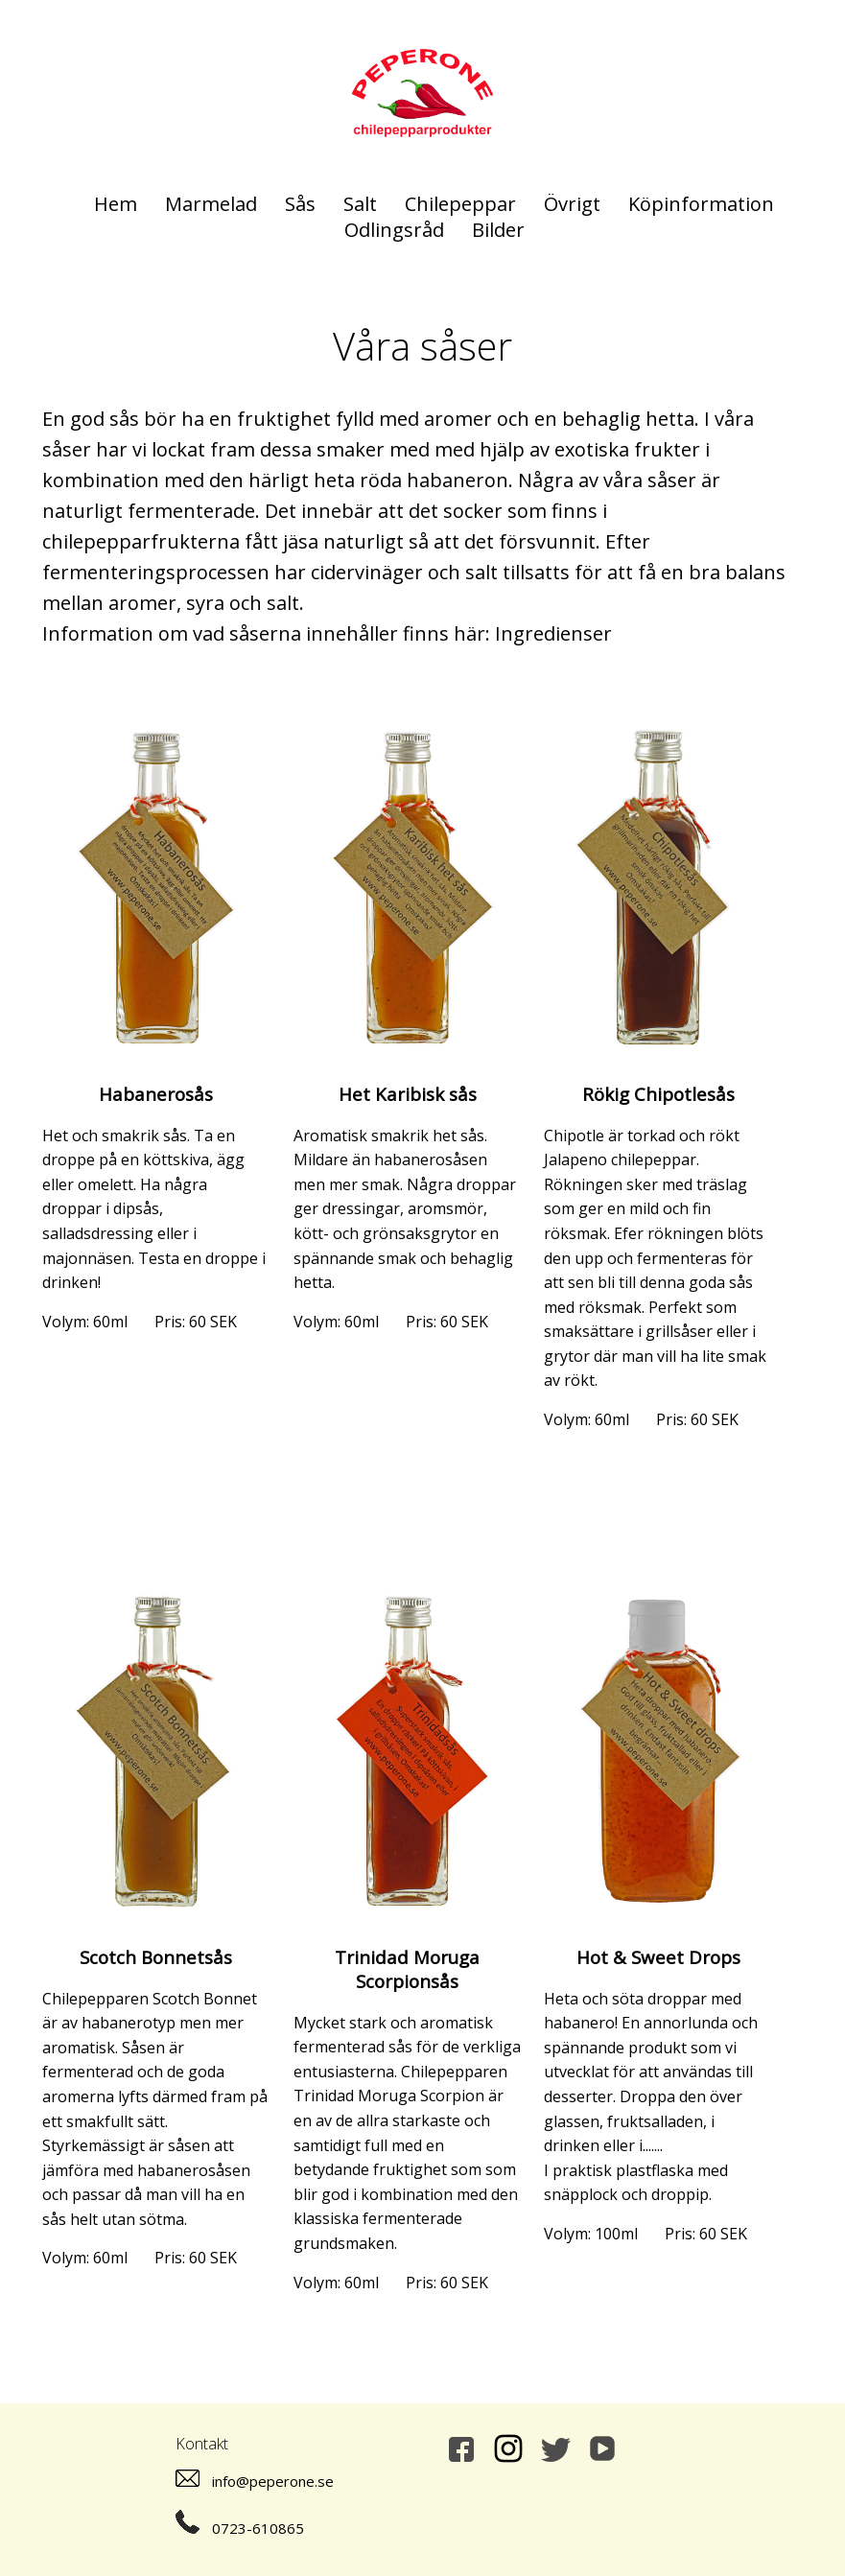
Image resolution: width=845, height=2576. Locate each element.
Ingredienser (553, 633)
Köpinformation (701, 204)
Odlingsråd (394, 230)
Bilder (498, 230)
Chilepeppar (460, 204)
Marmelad (211, 204)
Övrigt (572, 204)
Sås (300, 204)
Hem (115, 204)
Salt (360, 204)
